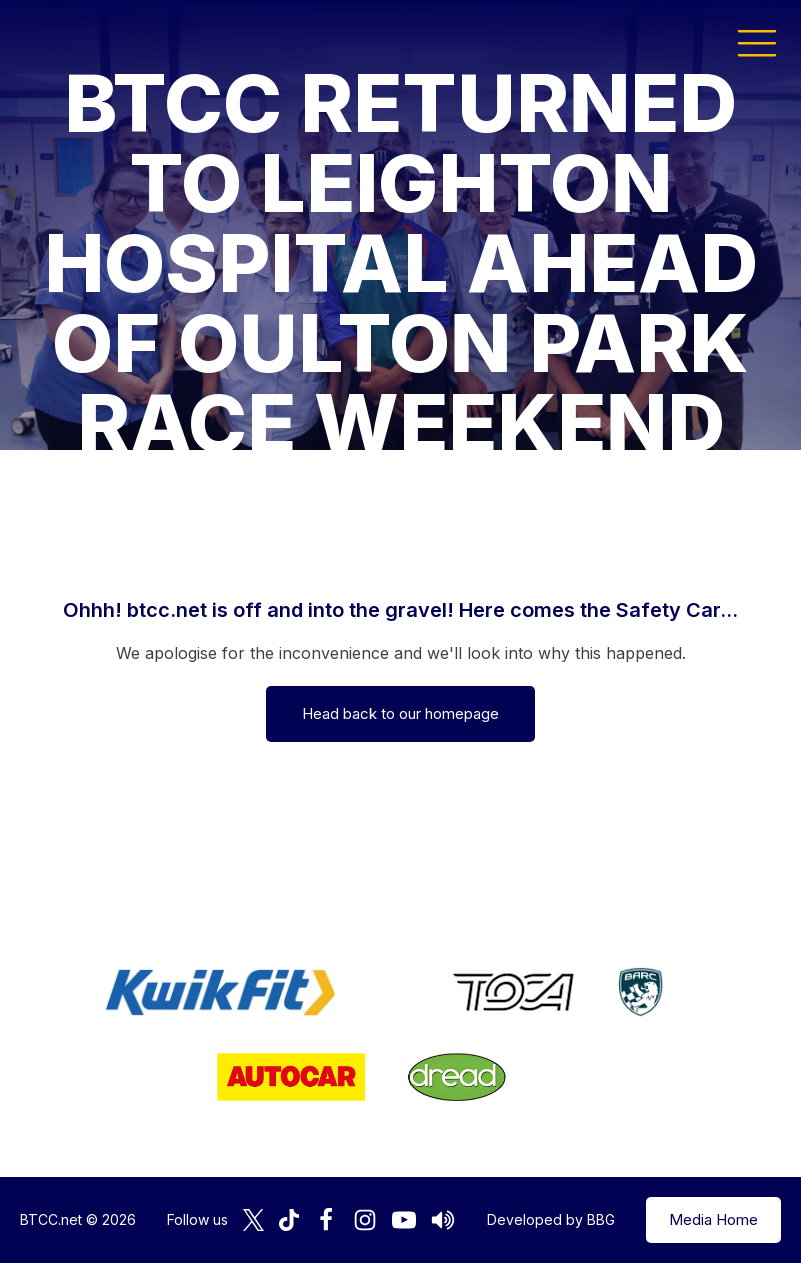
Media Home (713, 1219)
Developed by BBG (551, 1219)
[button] (757, 42)
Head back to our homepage (400, 713)
